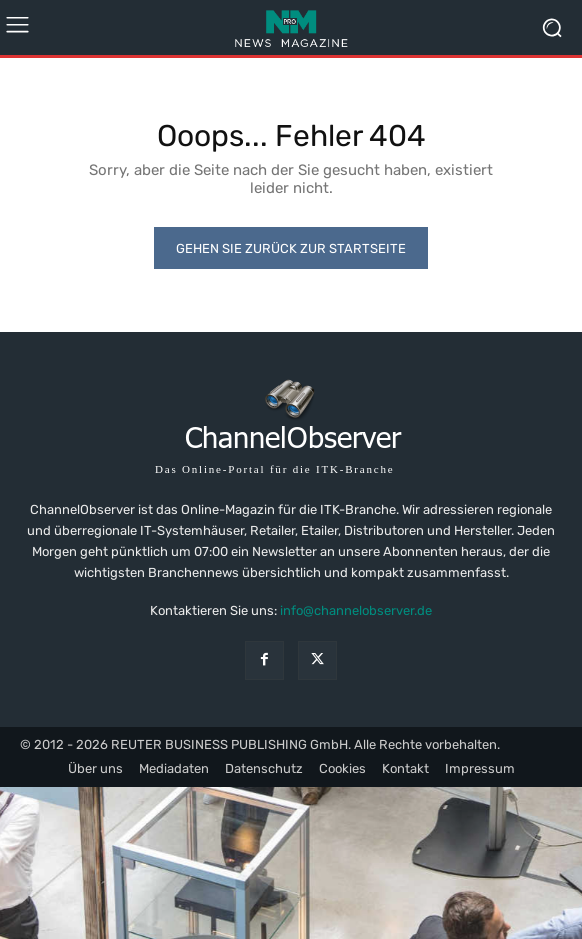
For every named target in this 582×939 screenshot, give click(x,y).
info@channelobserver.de (356, 610)
